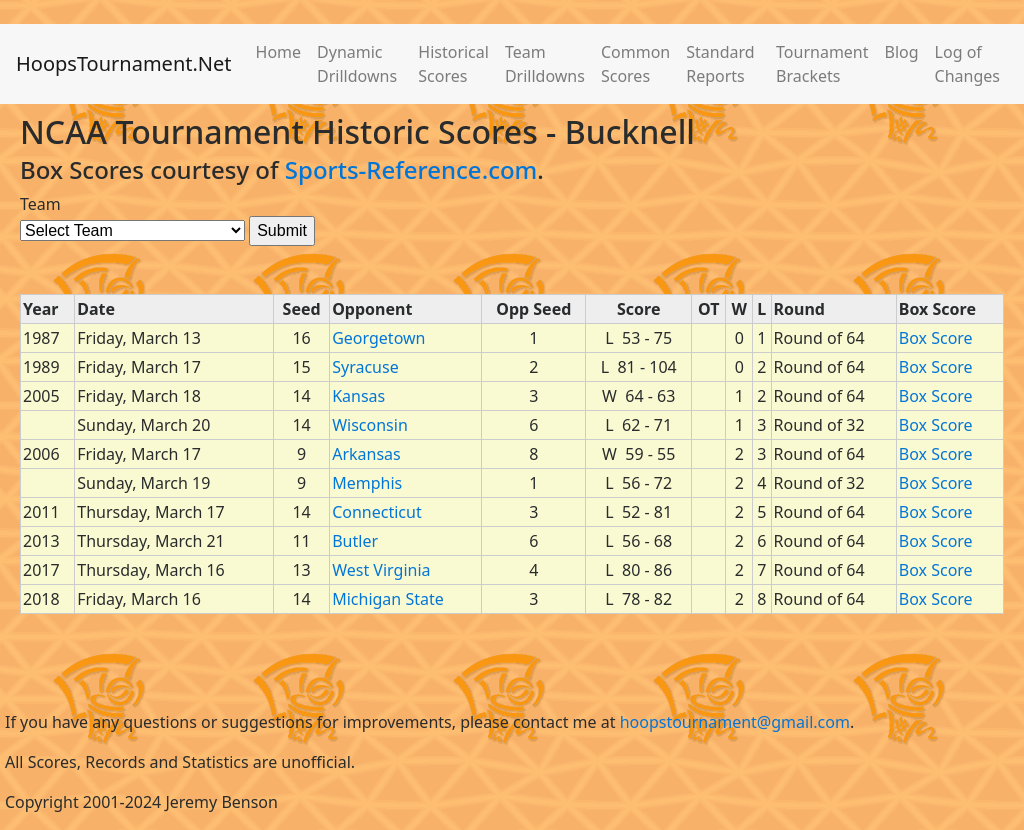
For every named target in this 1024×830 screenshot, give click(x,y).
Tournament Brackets (822, 64)
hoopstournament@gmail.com (735, 722)
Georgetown (378, 338)
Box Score (936, 338)
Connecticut (377, 512)
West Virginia (381, 570)
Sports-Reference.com (411, 169)
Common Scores (635, 64)
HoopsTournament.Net (124, 63)
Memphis (367, 483)
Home (279, 52)
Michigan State (388, 599)
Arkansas (366, 454)
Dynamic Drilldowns (357, 64)
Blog (902, 52)
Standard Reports (720, 64)
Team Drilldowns (545, 64)
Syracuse (365, 367)
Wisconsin (370, 425)
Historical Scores (453, 64)
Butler (355, 541)
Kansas (358, 396)
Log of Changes (967, 64)
